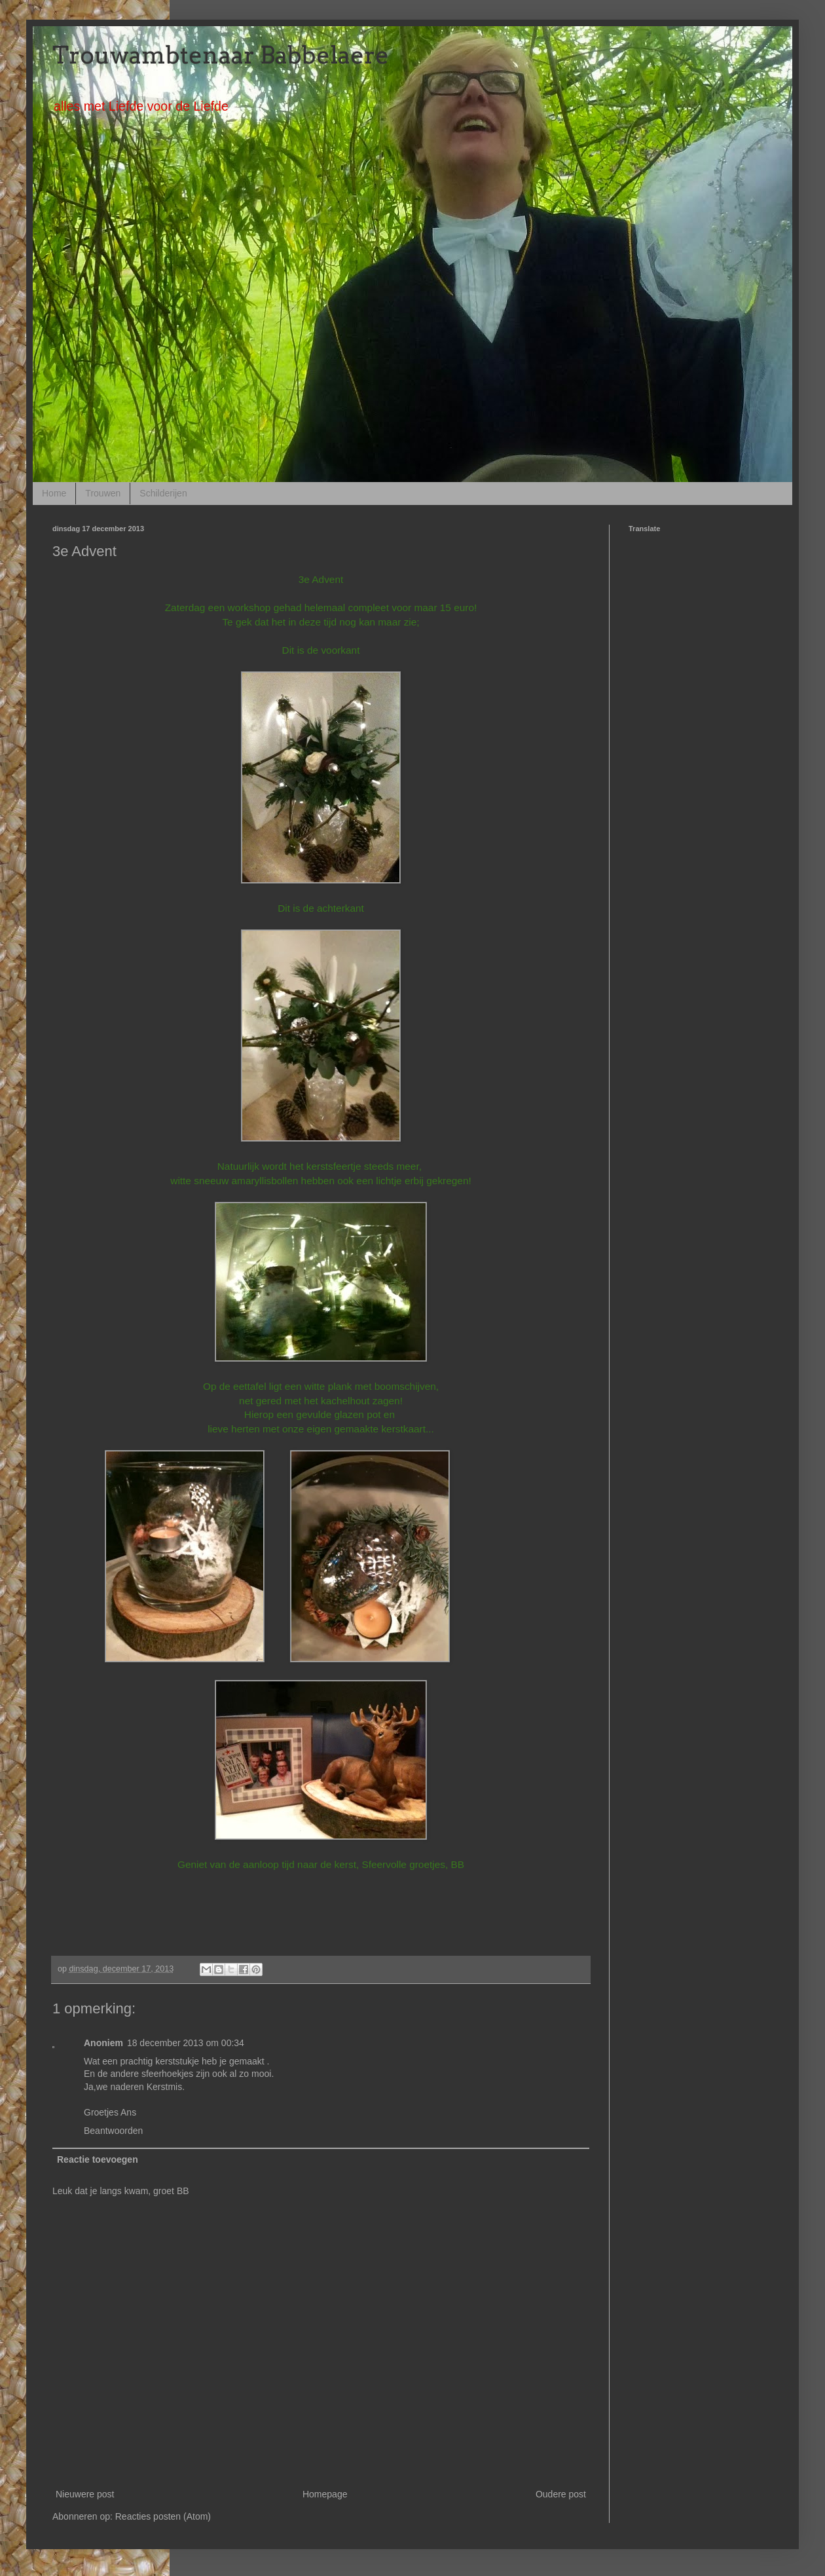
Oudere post (561, 2494)
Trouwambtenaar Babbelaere (220, 55)
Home (54, 493)
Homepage (325, 2494)
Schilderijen (163, 493)
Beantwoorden (113, 2130)
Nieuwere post (85, 2494)
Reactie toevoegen (97, 2159)
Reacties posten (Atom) (163, 2516)
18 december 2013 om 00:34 (185, 2043)
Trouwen (102, 493)
